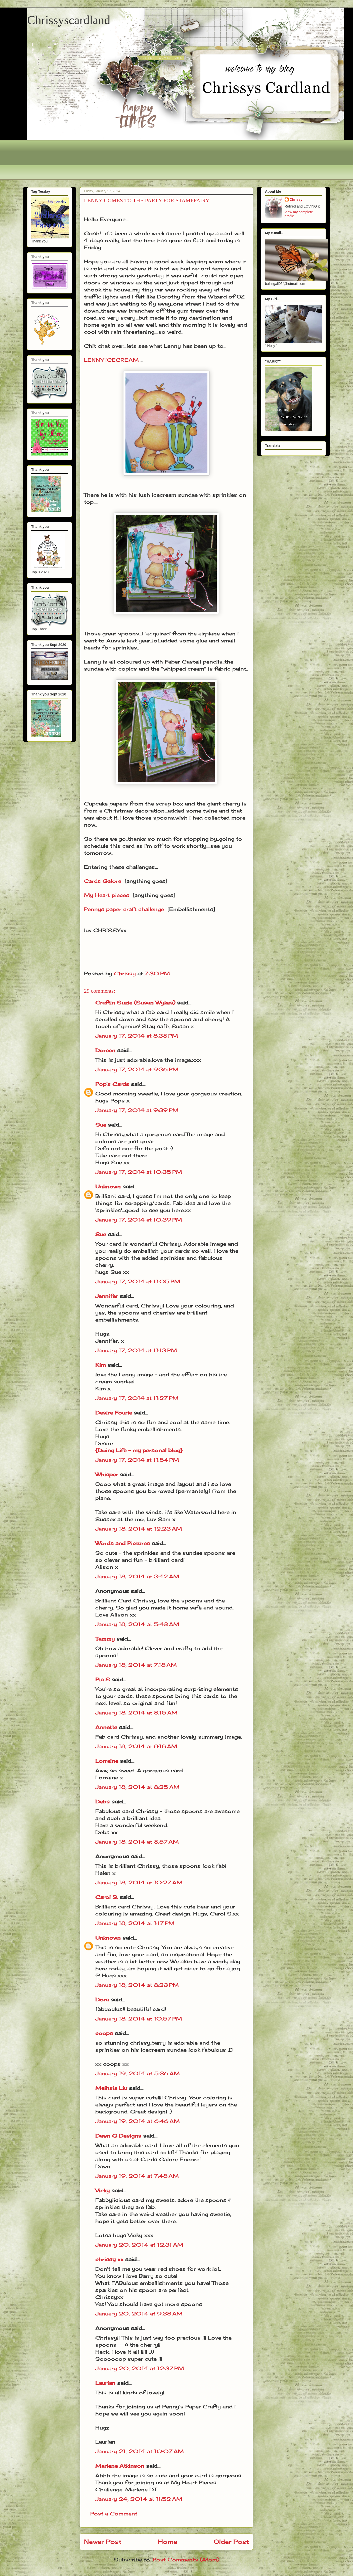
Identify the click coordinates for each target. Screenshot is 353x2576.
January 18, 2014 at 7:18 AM (136, 1665)
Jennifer (106, 1296)
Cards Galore (102, 881)
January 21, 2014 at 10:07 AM (139, 2451)
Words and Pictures (122, 1543)
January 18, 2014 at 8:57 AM (137, 1842)
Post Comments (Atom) (186, 2559)
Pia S (102, 1679)
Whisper (106, 1474)
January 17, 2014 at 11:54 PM (137, 1460)
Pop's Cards (112, 1084)
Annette (106, 1727)
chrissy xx (109, 2259)
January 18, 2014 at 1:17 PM (134, 1923)
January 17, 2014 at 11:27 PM (137, 1398)
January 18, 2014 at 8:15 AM (136, 1712)
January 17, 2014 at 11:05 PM (137, 1281)
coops (104, 2033)
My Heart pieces (106, 895)
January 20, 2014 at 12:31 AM (139, 2245)
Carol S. (106, 1897)
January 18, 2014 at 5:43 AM (137, 1624)
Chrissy (296, 199)
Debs (102, 1801)
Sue (100, 1125)
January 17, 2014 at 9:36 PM (137, 1069)
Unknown (108, 1186)
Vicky (102, 2190)
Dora (102, 1999)
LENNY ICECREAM (111, 360)
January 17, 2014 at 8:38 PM (136, 1036)
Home (167, 2541)
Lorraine (106, 1761)
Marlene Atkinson (119, 2466)
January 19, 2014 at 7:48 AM (137, 2176)
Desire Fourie (113, 1412)
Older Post (231, 2541)
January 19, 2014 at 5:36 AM (137, 2073)
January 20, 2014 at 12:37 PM (139, 2368)
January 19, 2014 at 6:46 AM (137, 2121)
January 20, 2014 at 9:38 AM (139, 2313)
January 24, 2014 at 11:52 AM (138, 2499)
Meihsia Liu (111, 2088)
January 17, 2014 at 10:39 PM (138, 1220)
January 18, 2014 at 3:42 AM (137, 1576)
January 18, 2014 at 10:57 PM (138, 2018)
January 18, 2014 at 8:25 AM (137, 1787)
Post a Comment (113, 2513)
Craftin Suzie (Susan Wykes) (135, 1002)
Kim (100, 1365)
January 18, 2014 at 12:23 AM (138, 1529)
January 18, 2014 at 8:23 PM (137, 1985)
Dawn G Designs (118, 2136)
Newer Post (102, 2541)
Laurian (105, 2383)
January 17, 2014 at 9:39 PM (137, 1110)
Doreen (105, 1050)
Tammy (105, 1639)
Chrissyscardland (68, 20)
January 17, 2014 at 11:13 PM (136, 1350)
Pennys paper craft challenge (124, 909)
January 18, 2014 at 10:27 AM (139, 1882)
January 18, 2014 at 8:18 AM (136, 1746)
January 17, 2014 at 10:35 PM (138, 1172)
